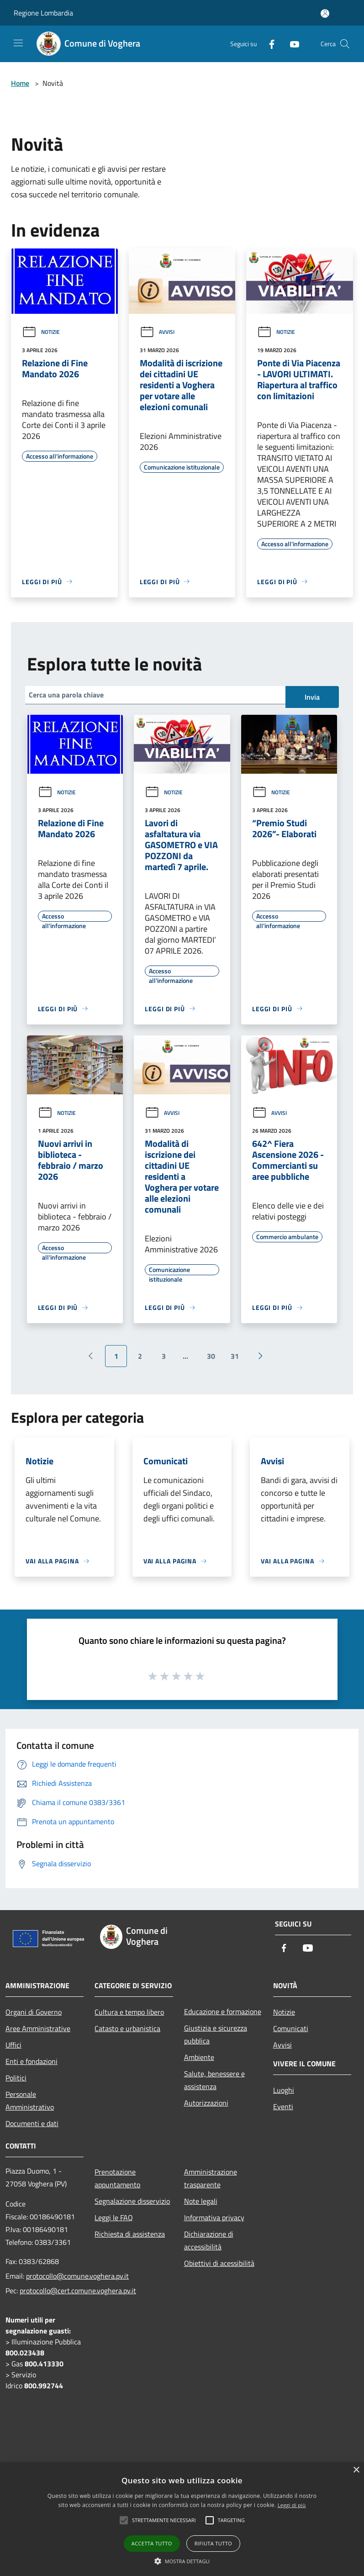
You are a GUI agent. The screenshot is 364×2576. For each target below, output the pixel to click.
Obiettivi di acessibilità (219, 2263)
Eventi (283, 2106)
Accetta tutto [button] (152, 2543)
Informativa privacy (214, 2217)
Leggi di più (292, 2505)
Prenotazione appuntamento (117, 2178)
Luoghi (283, 2090)
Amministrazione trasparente (210, 2178)
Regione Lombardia (43, 12)
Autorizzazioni (206, 2102)
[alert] (182, 2519)
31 (235, 1356)
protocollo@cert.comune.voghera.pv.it (78, 2290)
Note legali (200, 2201)
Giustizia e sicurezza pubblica (215, 2034)
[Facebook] (268, 43)
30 (211, 1356)
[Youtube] (291, 43)
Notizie (41, 331)
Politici (15, 2077)
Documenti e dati (31, 2123)
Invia (312, 697)
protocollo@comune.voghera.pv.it (77, 2275)
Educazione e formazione (222, 2011)
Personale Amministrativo (29, 2100)
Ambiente (199, 2057)
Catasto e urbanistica (127, 2028)
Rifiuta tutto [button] (213, 2543)
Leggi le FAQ (114, 2217)
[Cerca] (344, 43)
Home (20, 83)
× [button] (356, 2470)
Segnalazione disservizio (132, 2201)
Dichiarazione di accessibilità (208, 2240)
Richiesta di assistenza (130, 2233)
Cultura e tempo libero (129, 2011)
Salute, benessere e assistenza (214, 2080)
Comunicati (290, 2028)
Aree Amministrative (37, 2028)
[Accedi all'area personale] (325, 13)
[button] (182, 2560)
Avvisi (157, 331)
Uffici (13, 2044)
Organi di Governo (33, 2011)
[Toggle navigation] (18, 42)
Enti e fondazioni (31, 2061)
